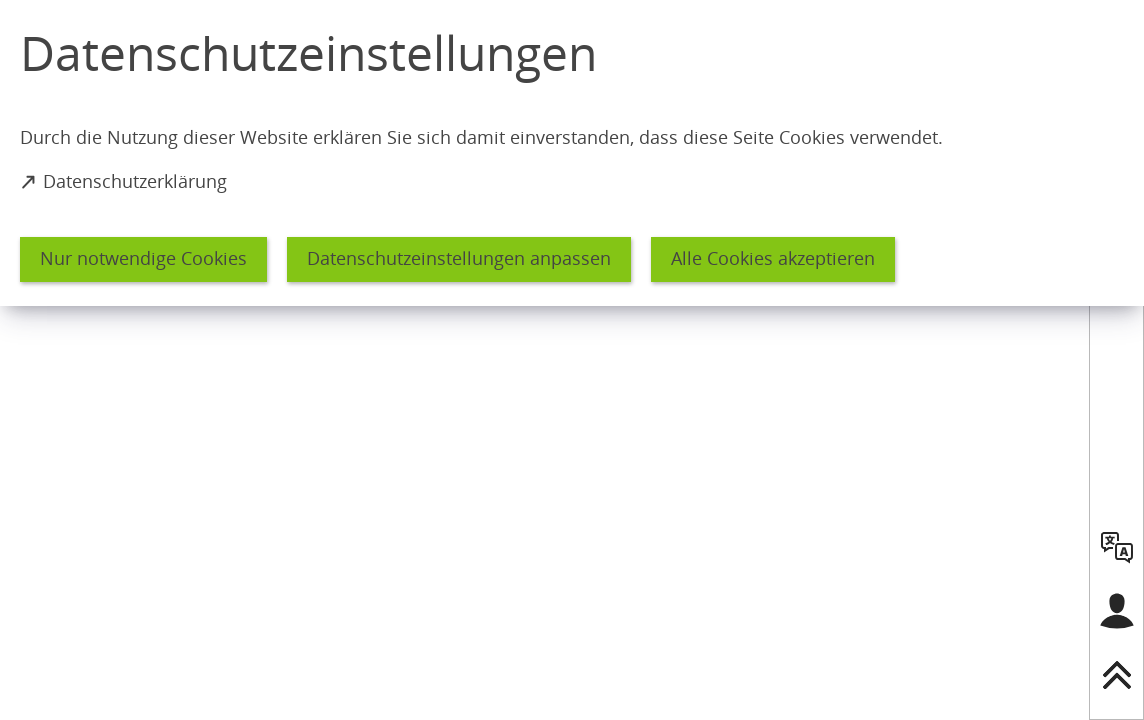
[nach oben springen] (1117, 675)
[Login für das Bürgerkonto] (1117, 611)
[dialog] (572, 153)
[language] (1117, 547)
